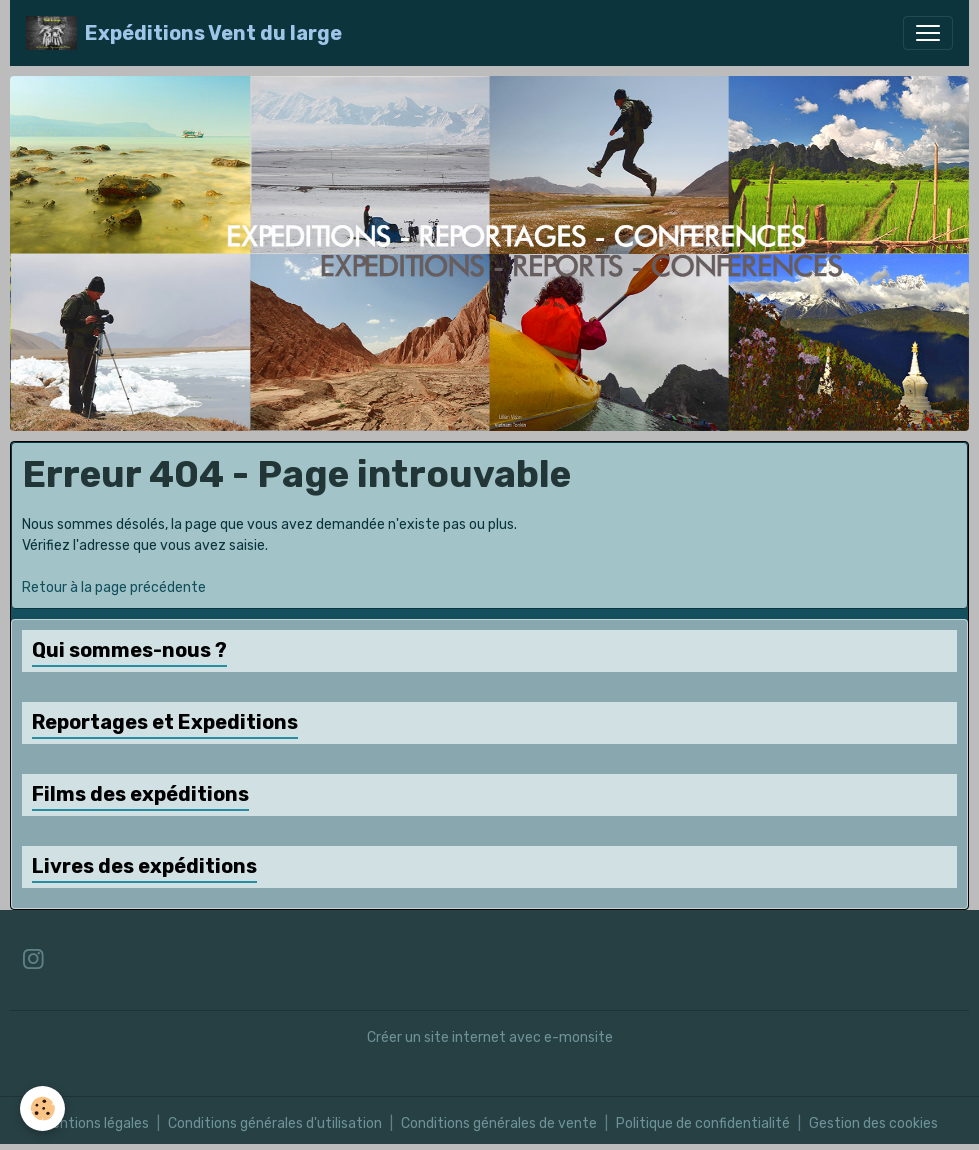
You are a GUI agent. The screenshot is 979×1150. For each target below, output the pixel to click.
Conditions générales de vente (499, 1123)
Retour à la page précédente (114, 587)
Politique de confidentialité (703, 1123)
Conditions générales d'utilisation (275, 1123)
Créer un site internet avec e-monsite (490, 1037)
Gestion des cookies (873, 1123)
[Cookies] (42, 1108)
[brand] (184, 33)
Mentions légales (95, 1123)
